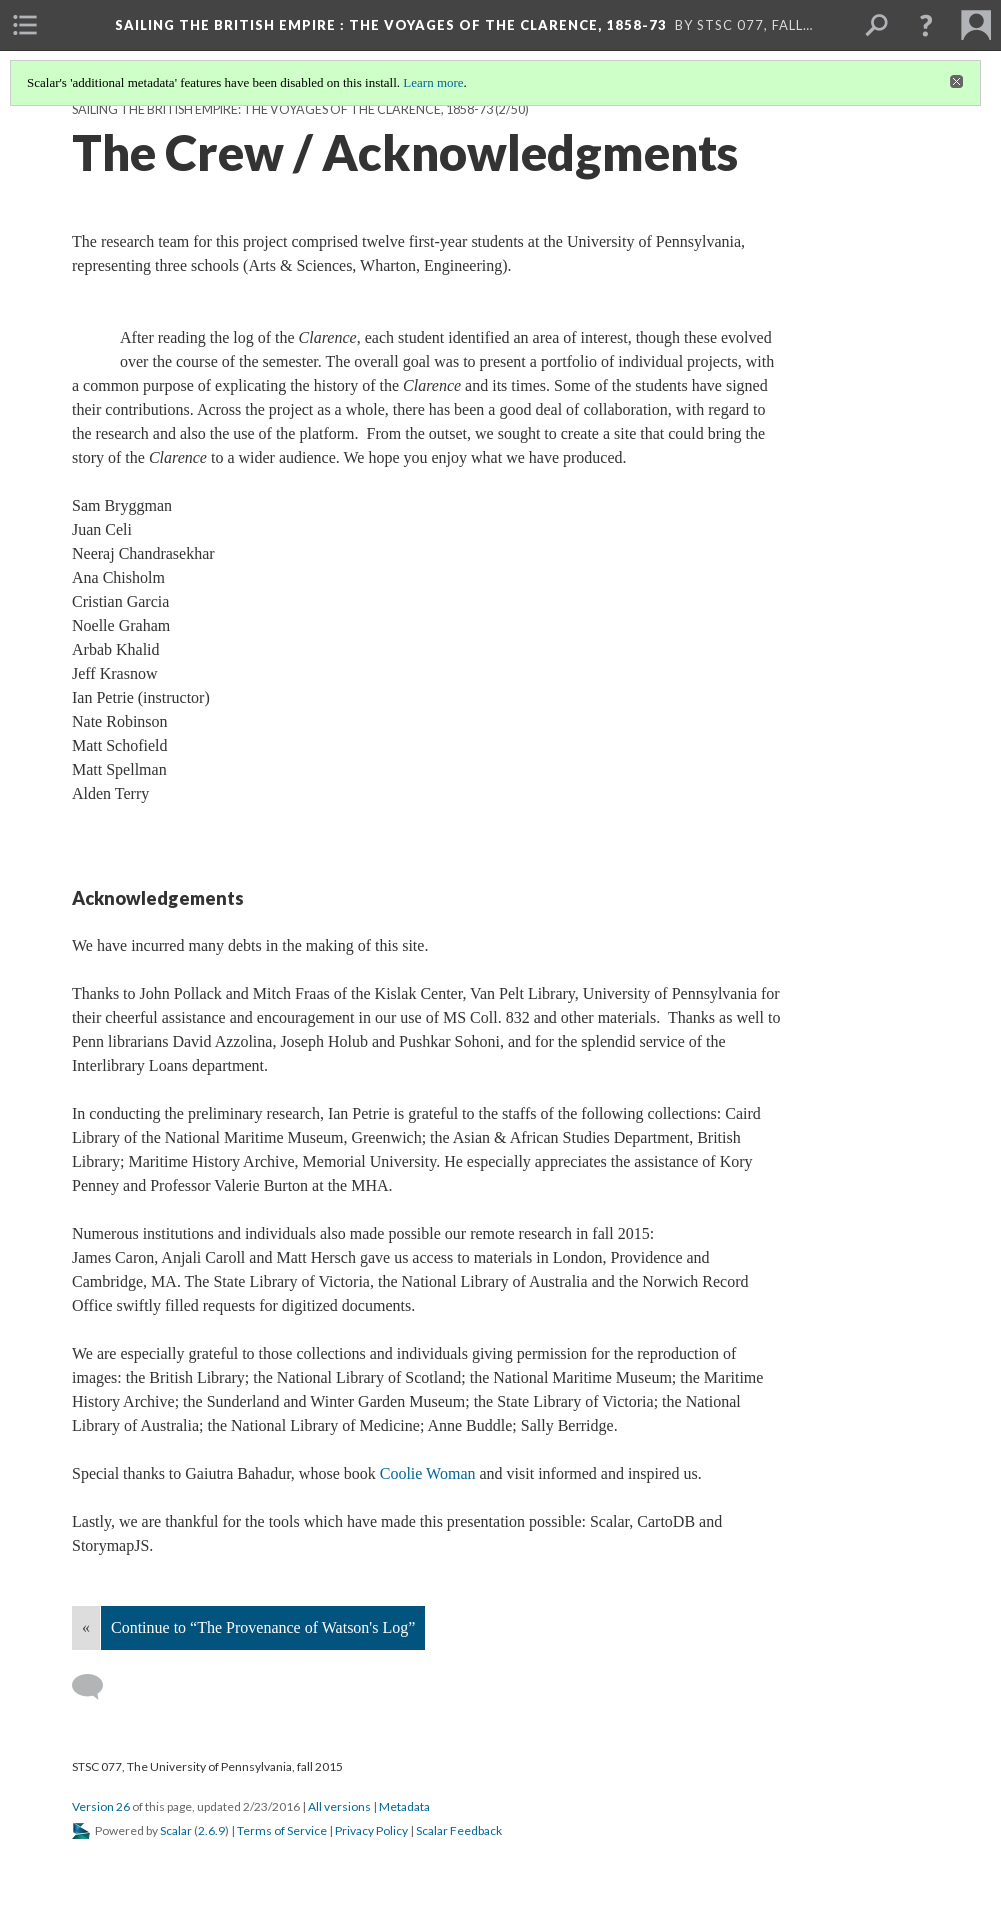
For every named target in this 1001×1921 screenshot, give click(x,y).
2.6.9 (211, 1830)
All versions (339, 1806)
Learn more (433, 82)
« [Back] (86, 1627)
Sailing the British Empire (391, 25)
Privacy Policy (371, 1830)
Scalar (176, 1830)
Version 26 (101, 1806)
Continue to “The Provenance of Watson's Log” (263, 1627)
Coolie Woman (428, 1473)
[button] (926, 25)
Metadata (404, 1806)
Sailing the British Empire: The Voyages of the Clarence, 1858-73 (282, 109)
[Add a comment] (96, 1687)
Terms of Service (282, 1830)
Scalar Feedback (459, 1830)
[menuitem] (25, 25)
